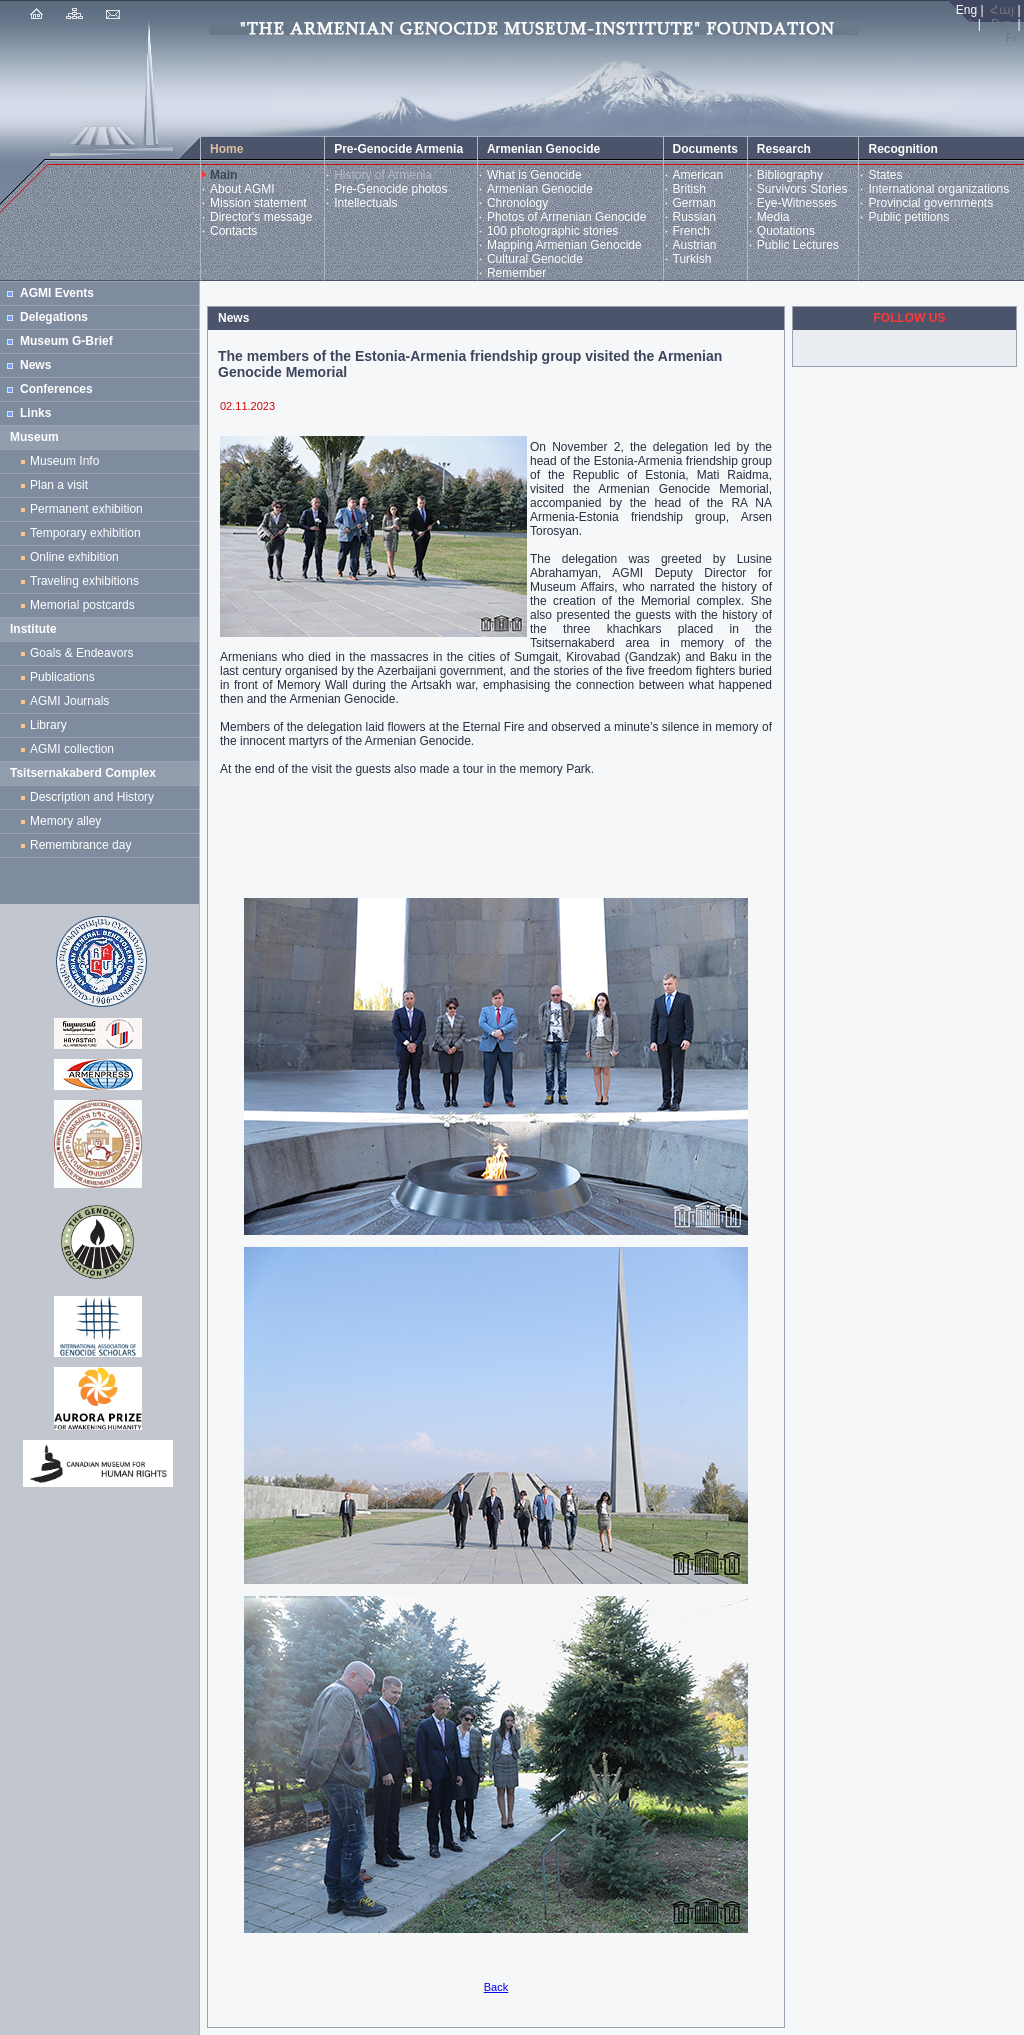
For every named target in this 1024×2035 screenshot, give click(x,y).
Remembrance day (80, 845)
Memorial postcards (85, 605)
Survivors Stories (802, 189)
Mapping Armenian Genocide (564, 245)
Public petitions (908, 217)
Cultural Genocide (535, 259)
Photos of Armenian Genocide (566, 217)
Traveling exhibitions (88, 581)
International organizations (938, 189)
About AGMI (242, 189)
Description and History (92, 797)
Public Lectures (798, 245)
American (698, 175)
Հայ (1002, 10)
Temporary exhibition (85, 533)
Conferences (56, 389)
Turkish (692, 259)
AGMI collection (72, 749)
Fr (1011, 38)
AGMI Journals (73, 701)
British (689, 189)
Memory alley (65, 821)
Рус (1001, 24)
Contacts (233, 231)
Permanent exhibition (86, 509)
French (691, 231)
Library (48, 725)
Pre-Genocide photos (390, 189)
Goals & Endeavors (81, 653)
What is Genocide (534, 175)
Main (223, 175)
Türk (963, 24)
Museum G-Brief (66, 341)
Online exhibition (77, 557)
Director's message (261, 217)
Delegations (54, 317)
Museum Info (64, 461)
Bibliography (790, 175)
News (35, 365)
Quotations (786, 231)
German (694, 203)
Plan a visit (59, 485)
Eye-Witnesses (797, 203)
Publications (62, 677)
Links (35, 413)
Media (773, 217)
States (885, 175)
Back (496, 1987)
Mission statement (258, 203)
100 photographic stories (552, 231)
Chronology (517, 203)
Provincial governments (930, 203)
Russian (694, 217)
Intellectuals (365, 203)
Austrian (695, 245)
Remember (516, 273)
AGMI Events (57, 293)
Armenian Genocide (540, 189)
